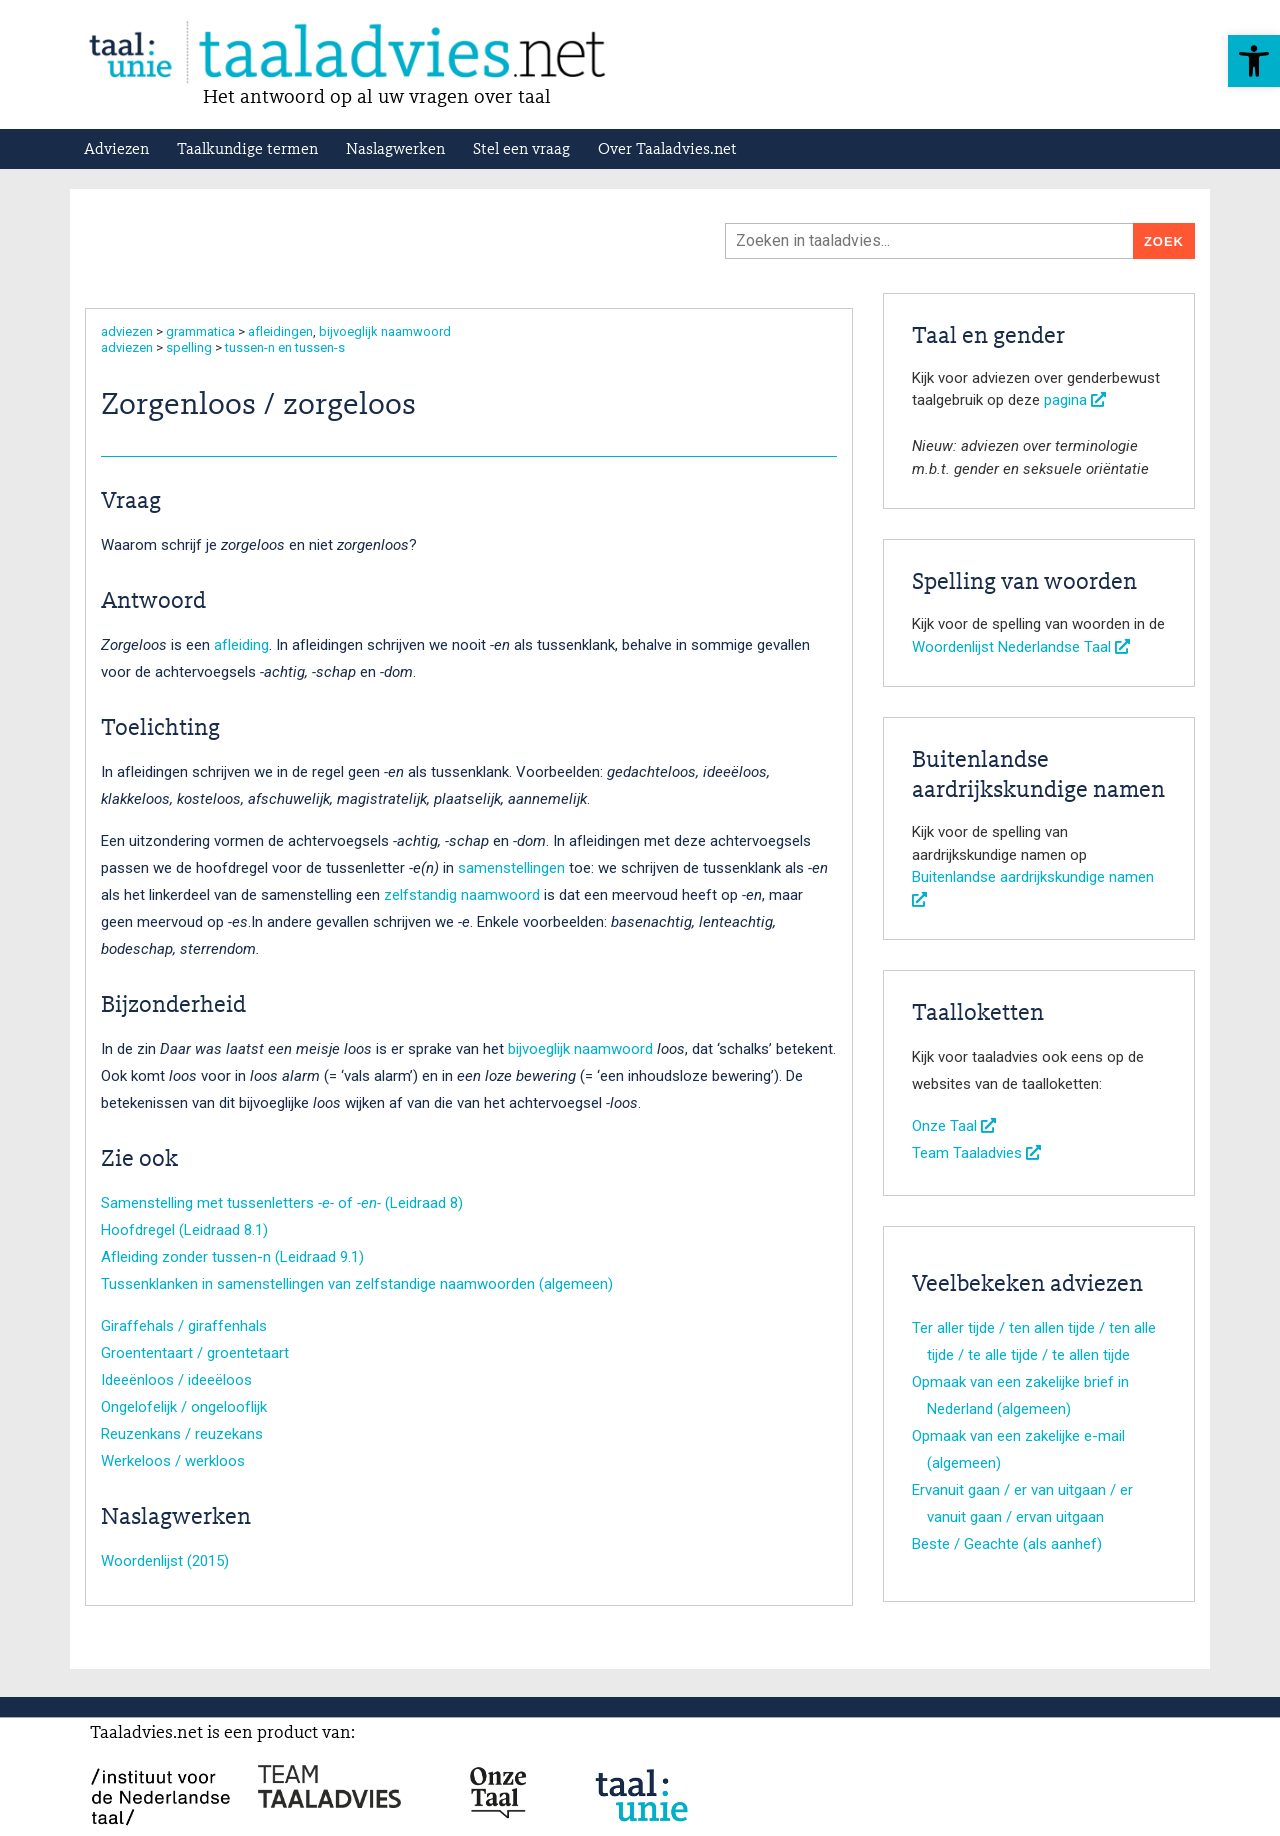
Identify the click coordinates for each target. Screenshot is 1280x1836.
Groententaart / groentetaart (195, 1353)
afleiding (241, 645)
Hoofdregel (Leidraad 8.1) (184, 1230)
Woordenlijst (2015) (165, 1561)
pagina (1075, 400)
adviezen (127, 331)
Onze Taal (954, 1126)
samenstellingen (511, 868)
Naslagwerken (395, 150)
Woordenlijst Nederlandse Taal (1021, 647)
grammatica (200, 331)
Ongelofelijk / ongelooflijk (184, 1407)
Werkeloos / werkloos (173, 1461)
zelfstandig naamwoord (462, 895)
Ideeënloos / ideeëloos (176, 1380)
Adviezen (116, 150)
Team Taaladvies (976, 1153)
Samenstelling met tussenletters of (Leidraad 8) (282, 1203)
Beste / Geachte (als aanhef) (1007, 1544)
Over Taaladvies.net (667, 150)
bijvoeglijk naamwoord (385, 331)
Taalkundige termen (247, 150)
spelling (189, 347)
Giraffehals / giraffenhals (184, 1326)
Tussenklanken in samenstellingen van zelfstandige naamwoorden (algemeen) (357, 1284)
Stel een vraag (521, 150)
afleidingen (280, 331)
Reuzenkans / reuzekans (182, 1434)
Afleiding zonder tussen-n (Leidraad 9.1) (232, 1257)
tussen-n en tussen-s (285, 347)
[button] (1254, 61)
